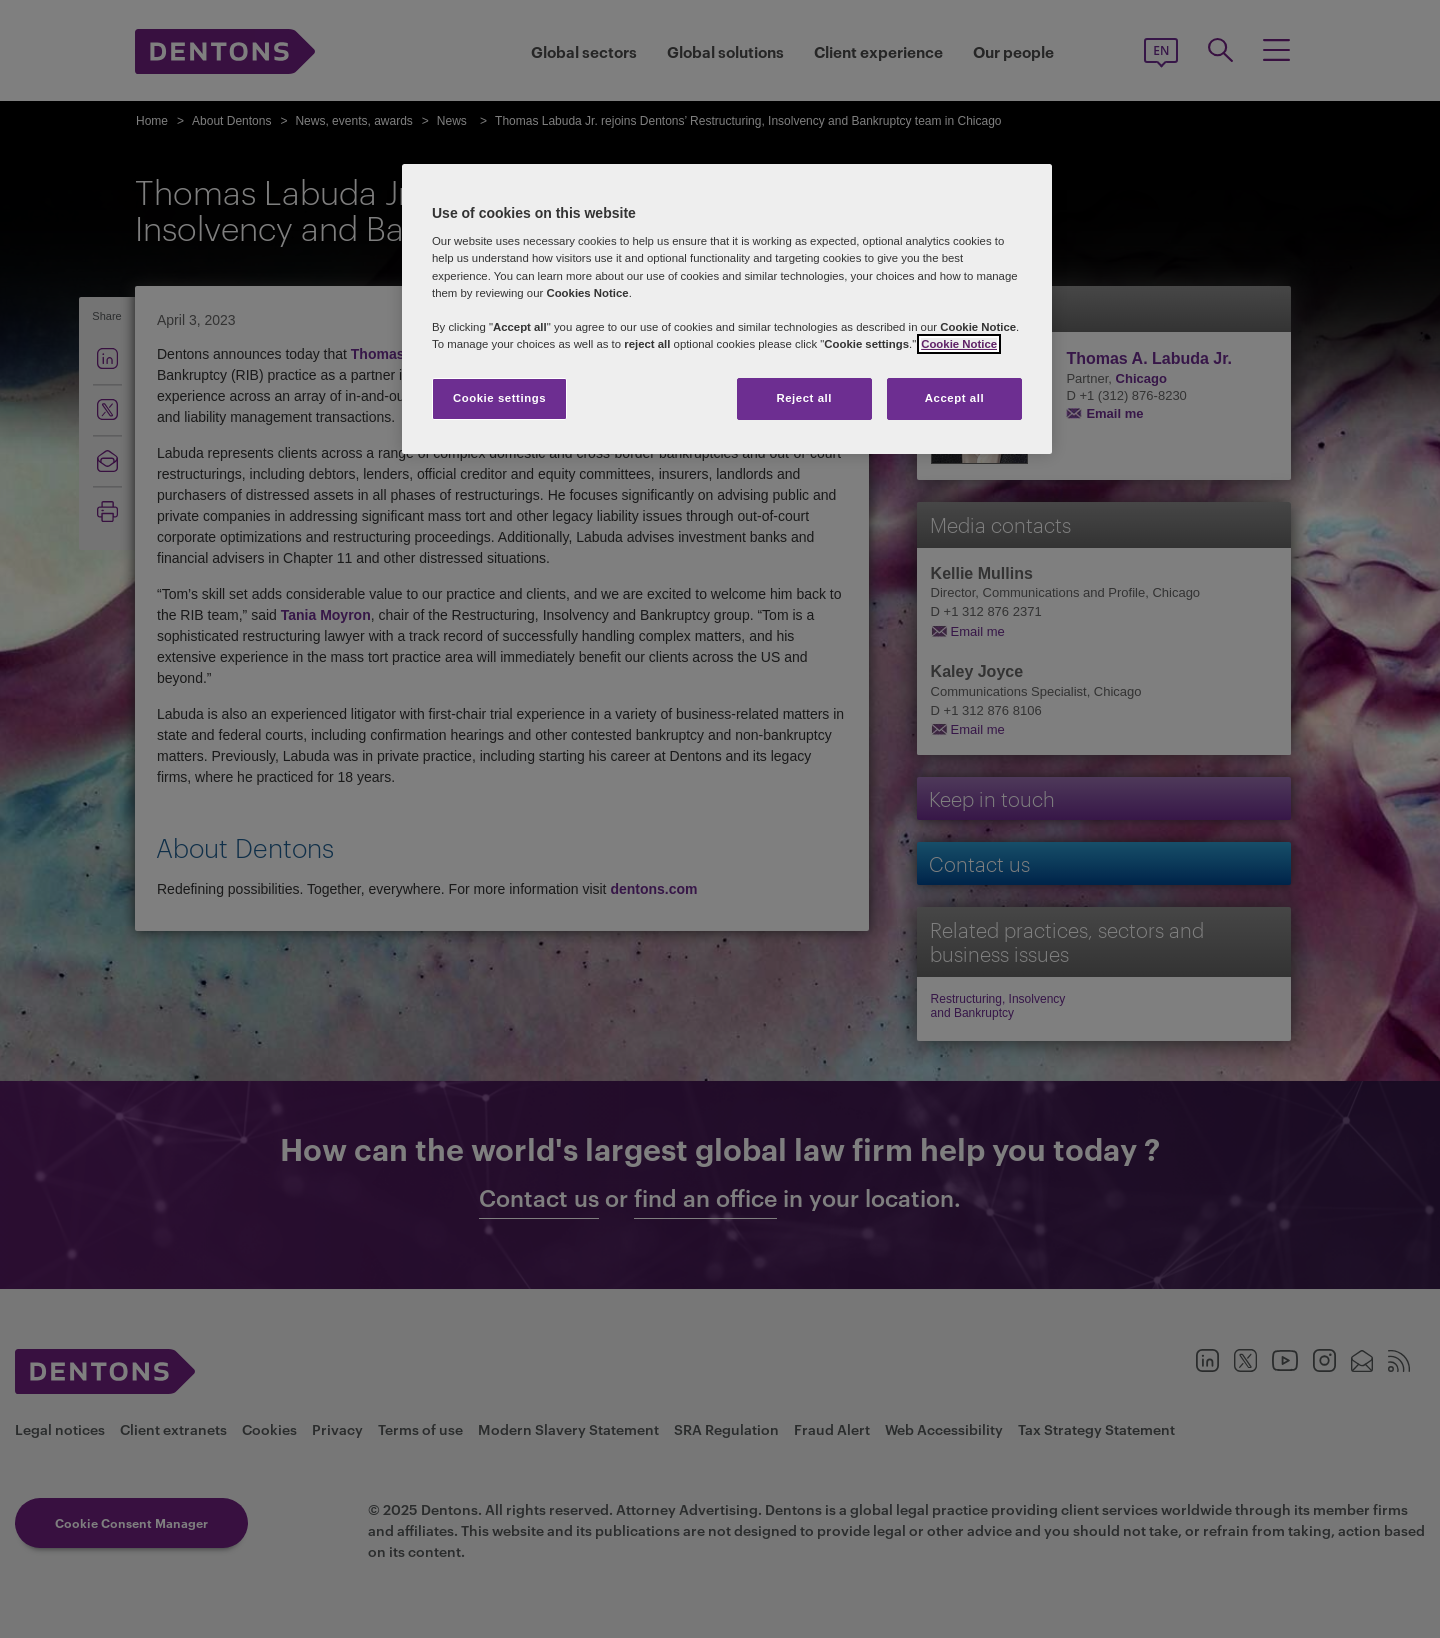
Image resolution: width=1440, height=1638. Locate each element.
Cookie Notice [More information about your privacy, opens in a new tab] (959, 344)
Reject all (804, 398)
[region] (727, 309)
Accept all (954, 398)
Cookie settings (499, 398)
